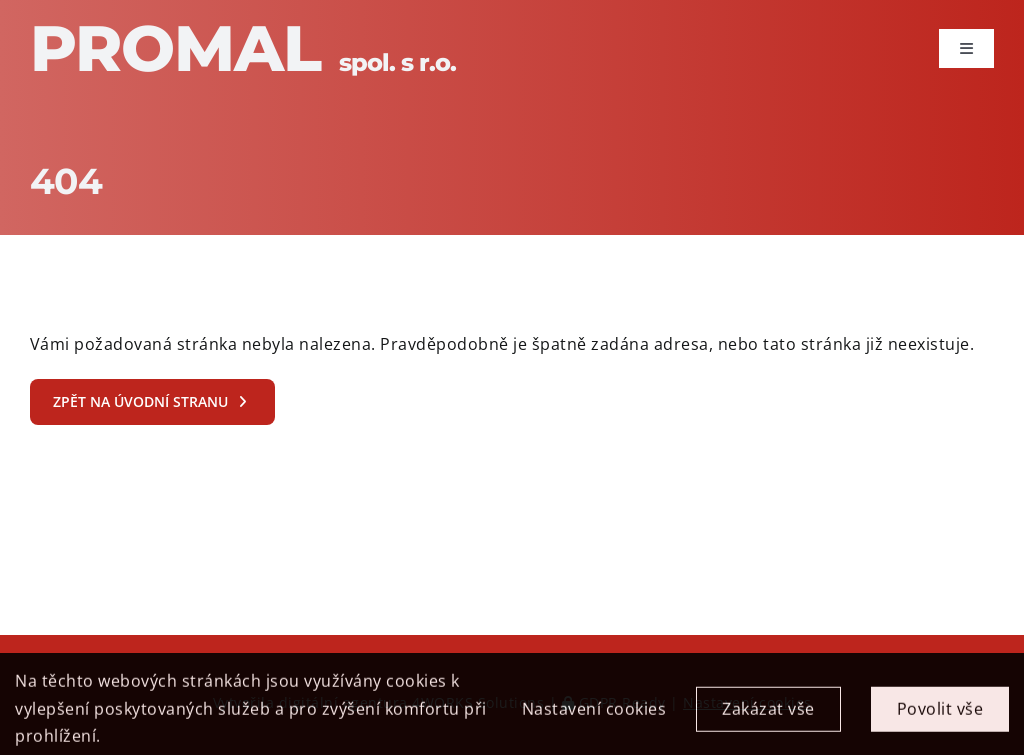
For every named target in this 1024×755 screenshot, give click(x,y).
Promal (243, 48)
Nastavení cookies (594, 716)
